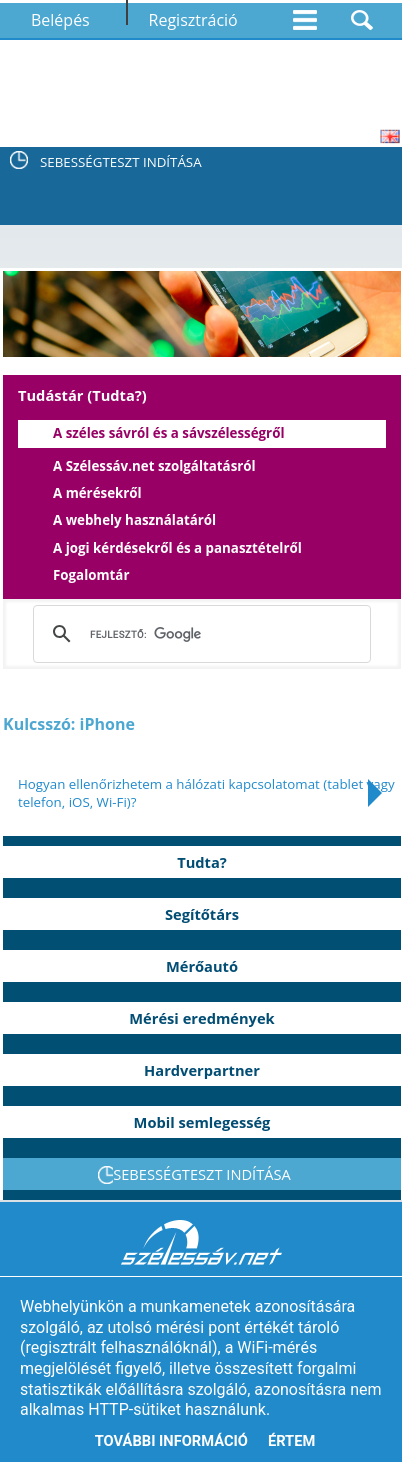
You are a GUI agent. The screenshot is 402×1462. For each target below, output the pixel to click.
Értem (291, 1441)
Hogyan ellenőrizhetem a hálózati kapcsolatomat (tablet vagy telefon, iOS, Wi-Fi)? (206, 793)
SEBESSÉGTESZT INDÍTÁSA (121, 162)
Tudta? (202, 862)
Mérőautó (202, 966)
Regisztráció (193, 20)
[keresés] (198, 634)
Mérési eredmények (201, 1018)
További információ (171, 1441)
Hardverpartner (202, 1070)
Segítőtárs (202, 914)
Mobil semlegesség (202, 1122)
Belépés (60, 20)
